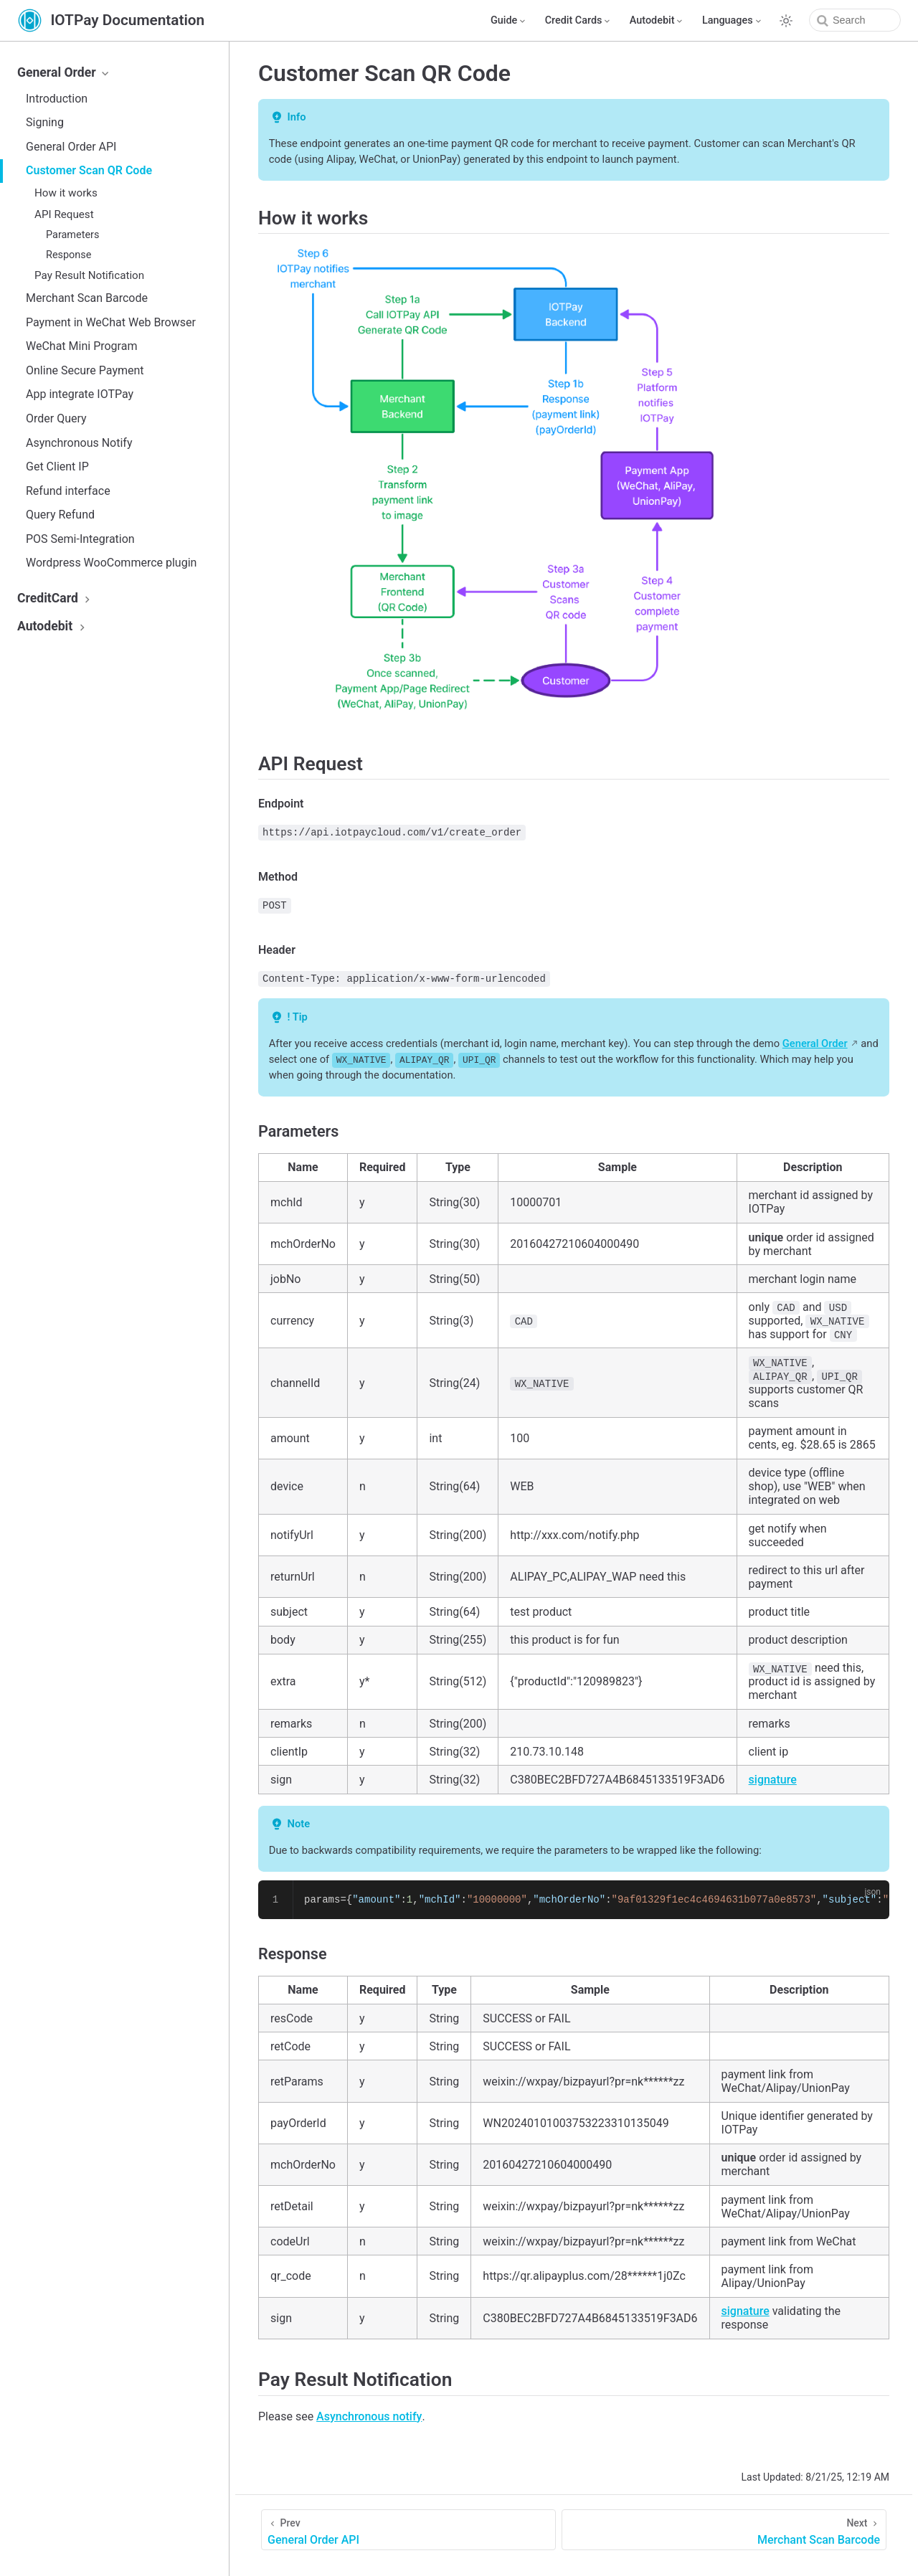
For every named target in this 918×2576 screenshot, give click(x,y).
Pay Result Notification (89, 275)
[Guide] (509, 21)
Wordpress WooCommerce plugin (111, 562)
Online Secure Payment (85, 370)
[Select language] (732, 21)
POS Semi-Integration (80, 539)
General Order (64, 72)
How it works (66, 192)
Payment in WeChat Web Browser (111, 322)
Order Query (56, 418)
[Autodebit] (657, 21)
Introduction (56, 98)
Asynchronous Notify (79, 443)
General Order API (71, 146)
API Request (64, 214)
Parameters (72, 235)
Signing (45, 122)
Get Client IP (57, 466)
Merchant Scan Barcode (87, 298)
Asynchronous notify (369, 2416)
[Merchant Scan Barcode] (724, 2529)
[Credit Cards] (578, 21)
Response (68, 255)
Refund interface (68, 491)
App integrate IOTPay (79, 394)
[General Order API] (408, 2529)
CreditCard (55, 598)
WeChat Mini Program (81, 346)
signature (773, 1779)
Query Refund (60, 514)
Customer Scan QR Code (89, 170)
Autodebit (52, 626)
